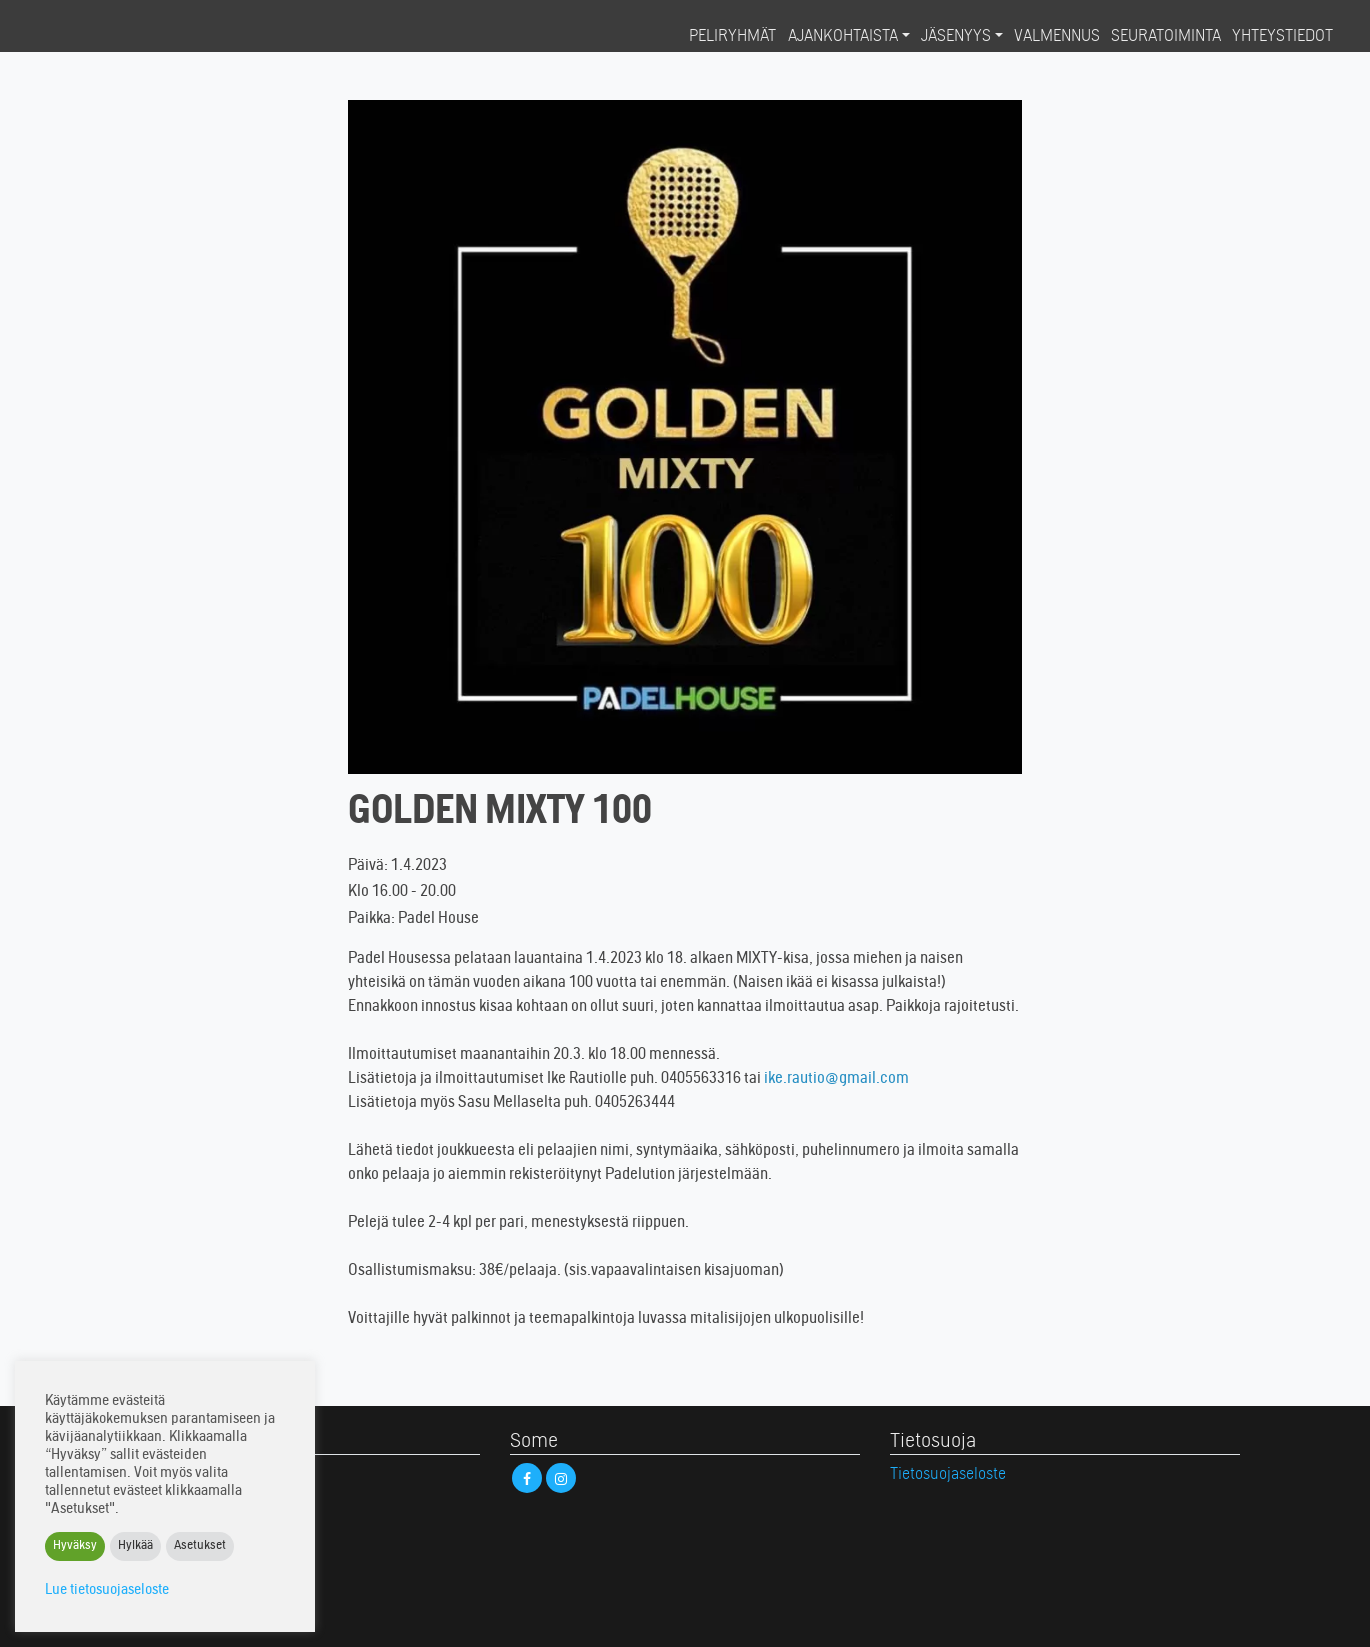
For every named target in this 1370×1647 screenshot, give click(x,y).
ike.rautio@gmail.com (836, 1079)
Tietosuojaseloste (948, 1475)
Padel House (92, 36)
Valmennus (1057, 37)
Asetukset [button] (200, 1546)
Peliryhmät (732, 37)
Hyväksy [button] (75, 1546)
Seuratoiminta (1166, 37)
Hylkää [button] (135, 1546)
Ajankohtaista (843, 37)
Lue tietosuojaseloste (107, 1590)
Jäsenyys (956, 37)
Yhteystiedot (1282, 37)
